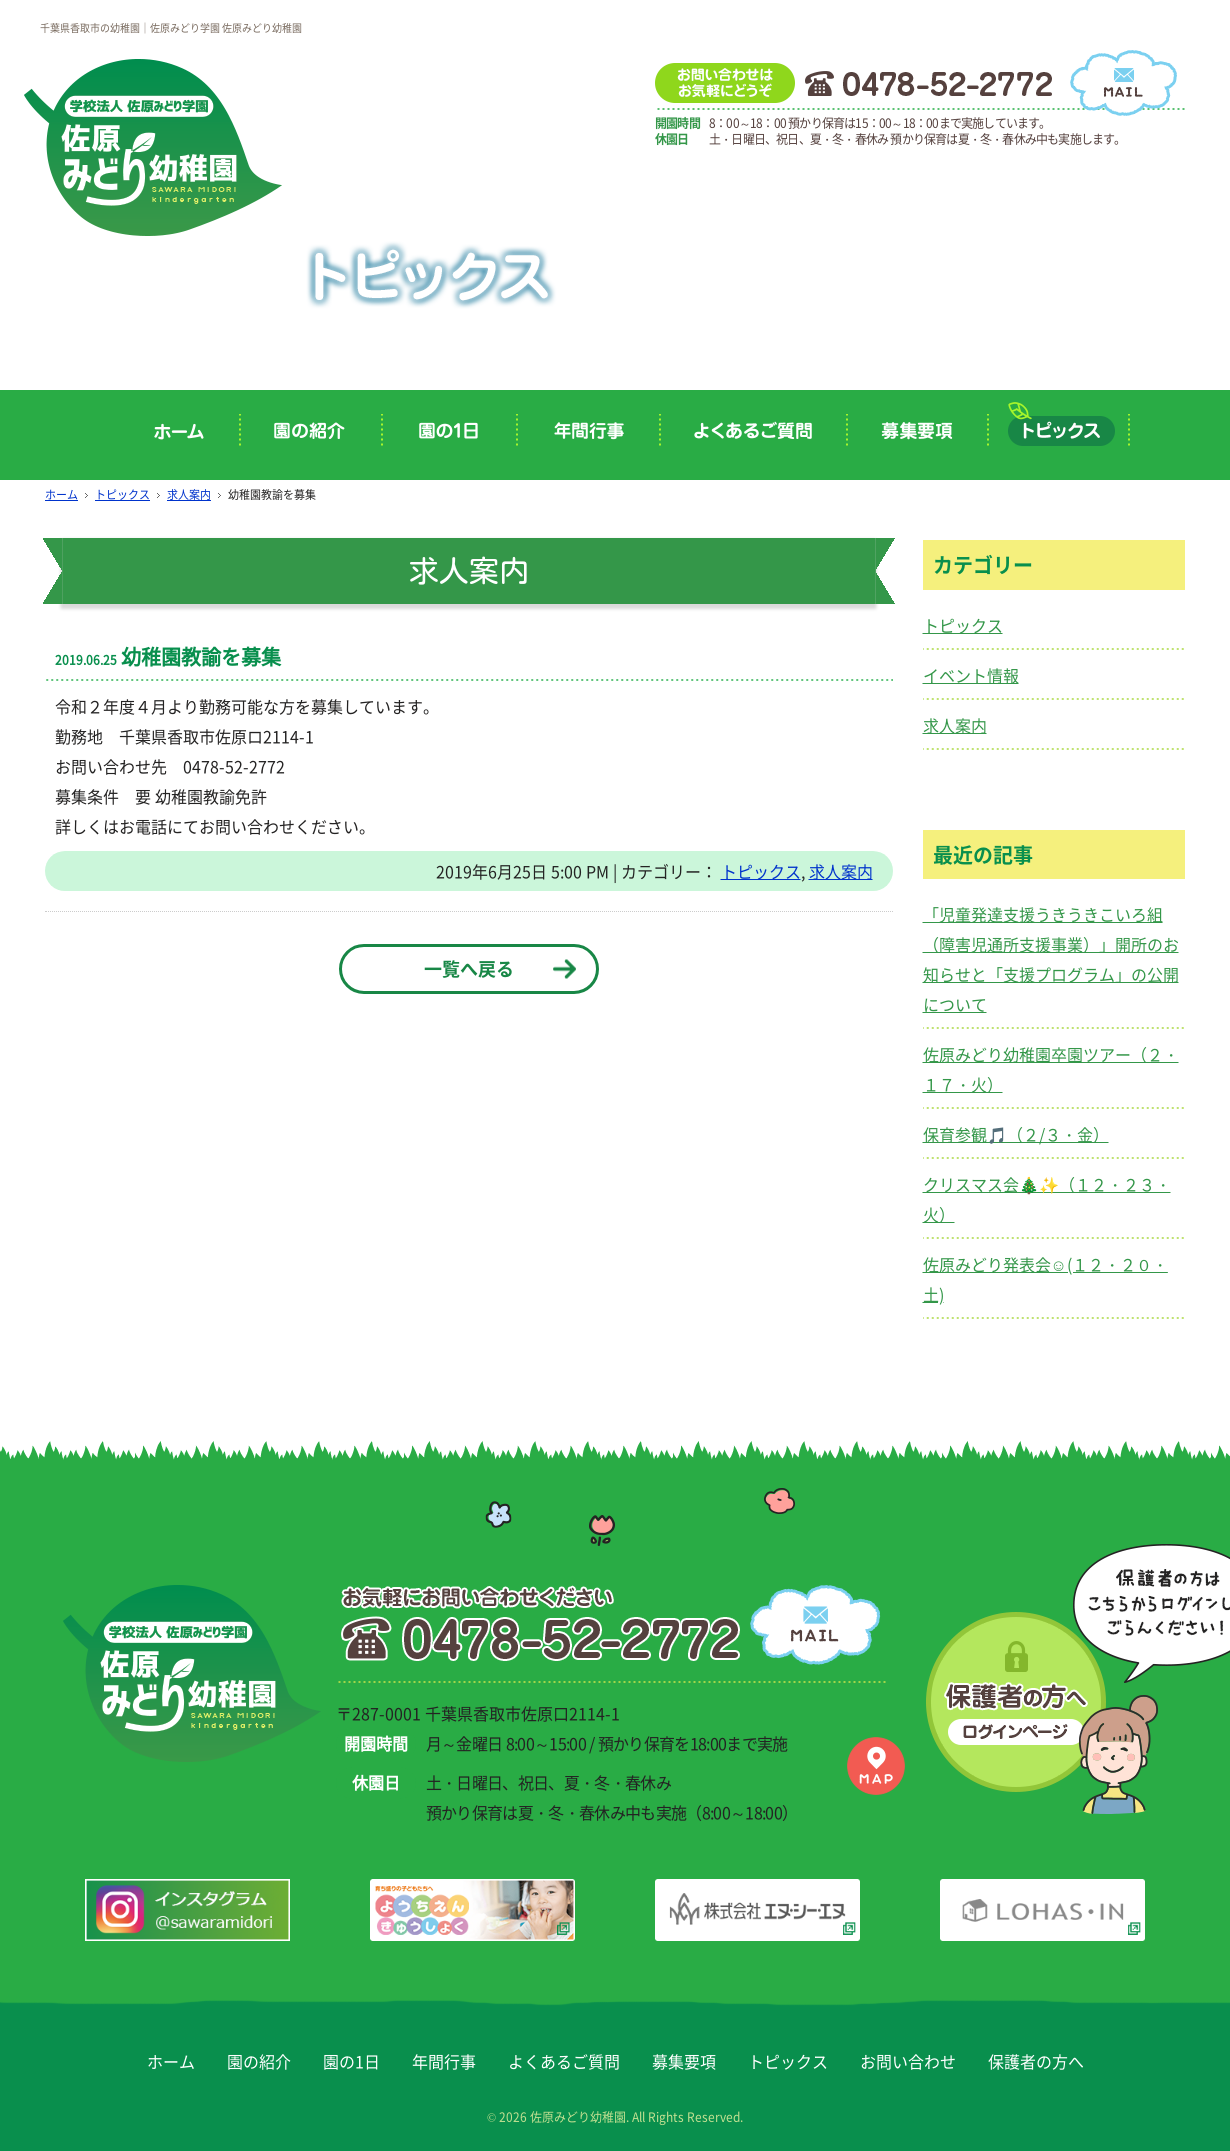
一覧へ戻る (469, 968)
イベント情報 (971, 675)
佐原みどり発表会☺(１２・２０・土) (1045, 1279)
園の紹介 (259, 2050)
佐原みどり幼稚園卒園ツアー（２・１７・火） (1051, 1069)
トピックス (122, 494)
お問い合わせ (908, 2050)
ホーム (61, 494)
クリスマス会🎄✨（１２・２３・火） (1047, 1199)
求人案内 (189, 494)
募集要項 (684, 2050)
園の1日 (351, 2050)
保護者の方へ (1036, 2050)
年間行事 (444, 2050)
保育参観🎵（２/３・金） (1016, 1134)
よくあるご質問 (564, 2050)
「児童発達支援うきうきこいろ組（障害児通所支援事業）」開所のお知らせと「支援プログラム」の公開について (1051, 959)
